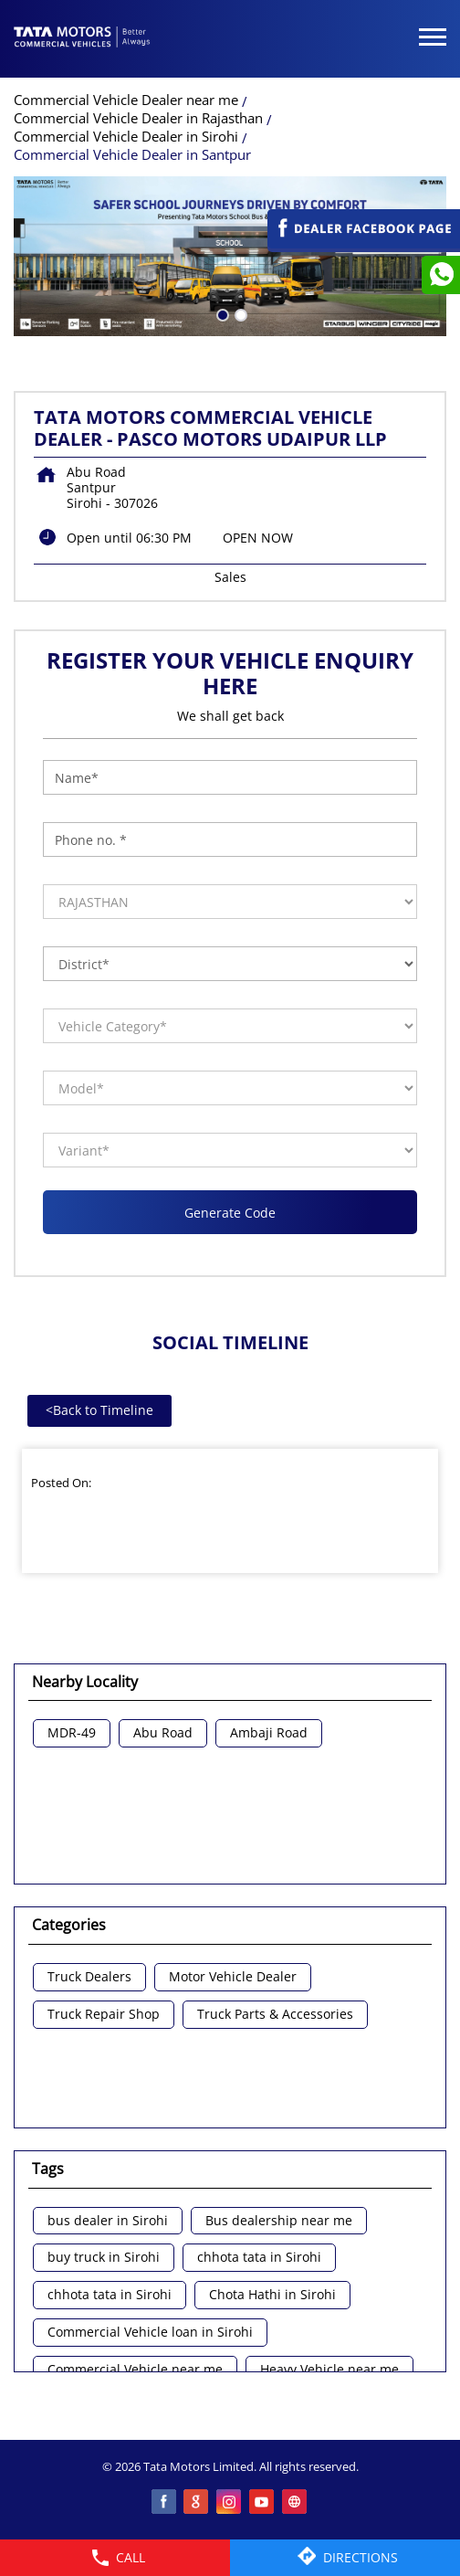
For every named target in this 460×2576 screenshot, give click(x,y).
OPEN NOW (258, 537)
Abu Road (163, 1733)
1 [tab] (220, 313)
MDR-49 (71, 1733)
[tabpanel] (230, 256)
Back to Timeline (99, 1410)
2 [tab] (239, 313)
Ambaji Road (269, 1733)
